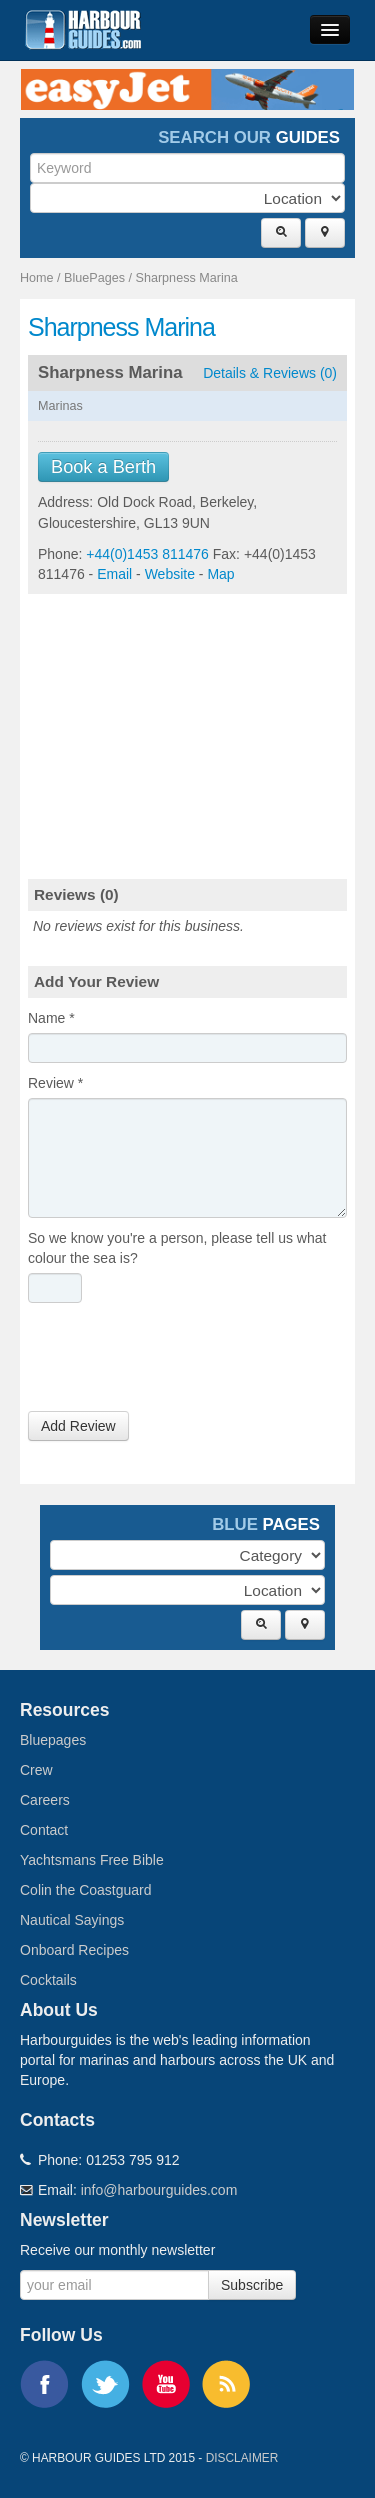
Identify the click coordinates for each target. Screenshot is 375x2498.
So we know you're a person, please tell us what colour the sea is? (177, 1248)
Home (37, 278)
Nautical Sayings (72, 1920)
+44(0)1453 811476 (147, 554)
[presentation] (180, 1362)
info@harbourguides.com (159, 2190)
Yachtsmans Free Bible (92, 1860)
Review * (55, 1083)
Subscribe (252, 2285)
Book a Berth (103, 467)
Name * (51, 1018)
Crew (36, 1770)
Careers (45, 1800)
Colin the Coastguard (86, 1890)
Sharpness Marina (187, 278)
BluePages (94, 278)
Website (170, 574)
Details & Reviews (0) (270, 373)
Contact (44, 1830)
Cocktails (48, 1980)
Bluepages (53, 1740)
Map (220, 574)
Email (114, 574)
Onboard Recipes (74, 1950)
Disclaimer (242, 2458)
